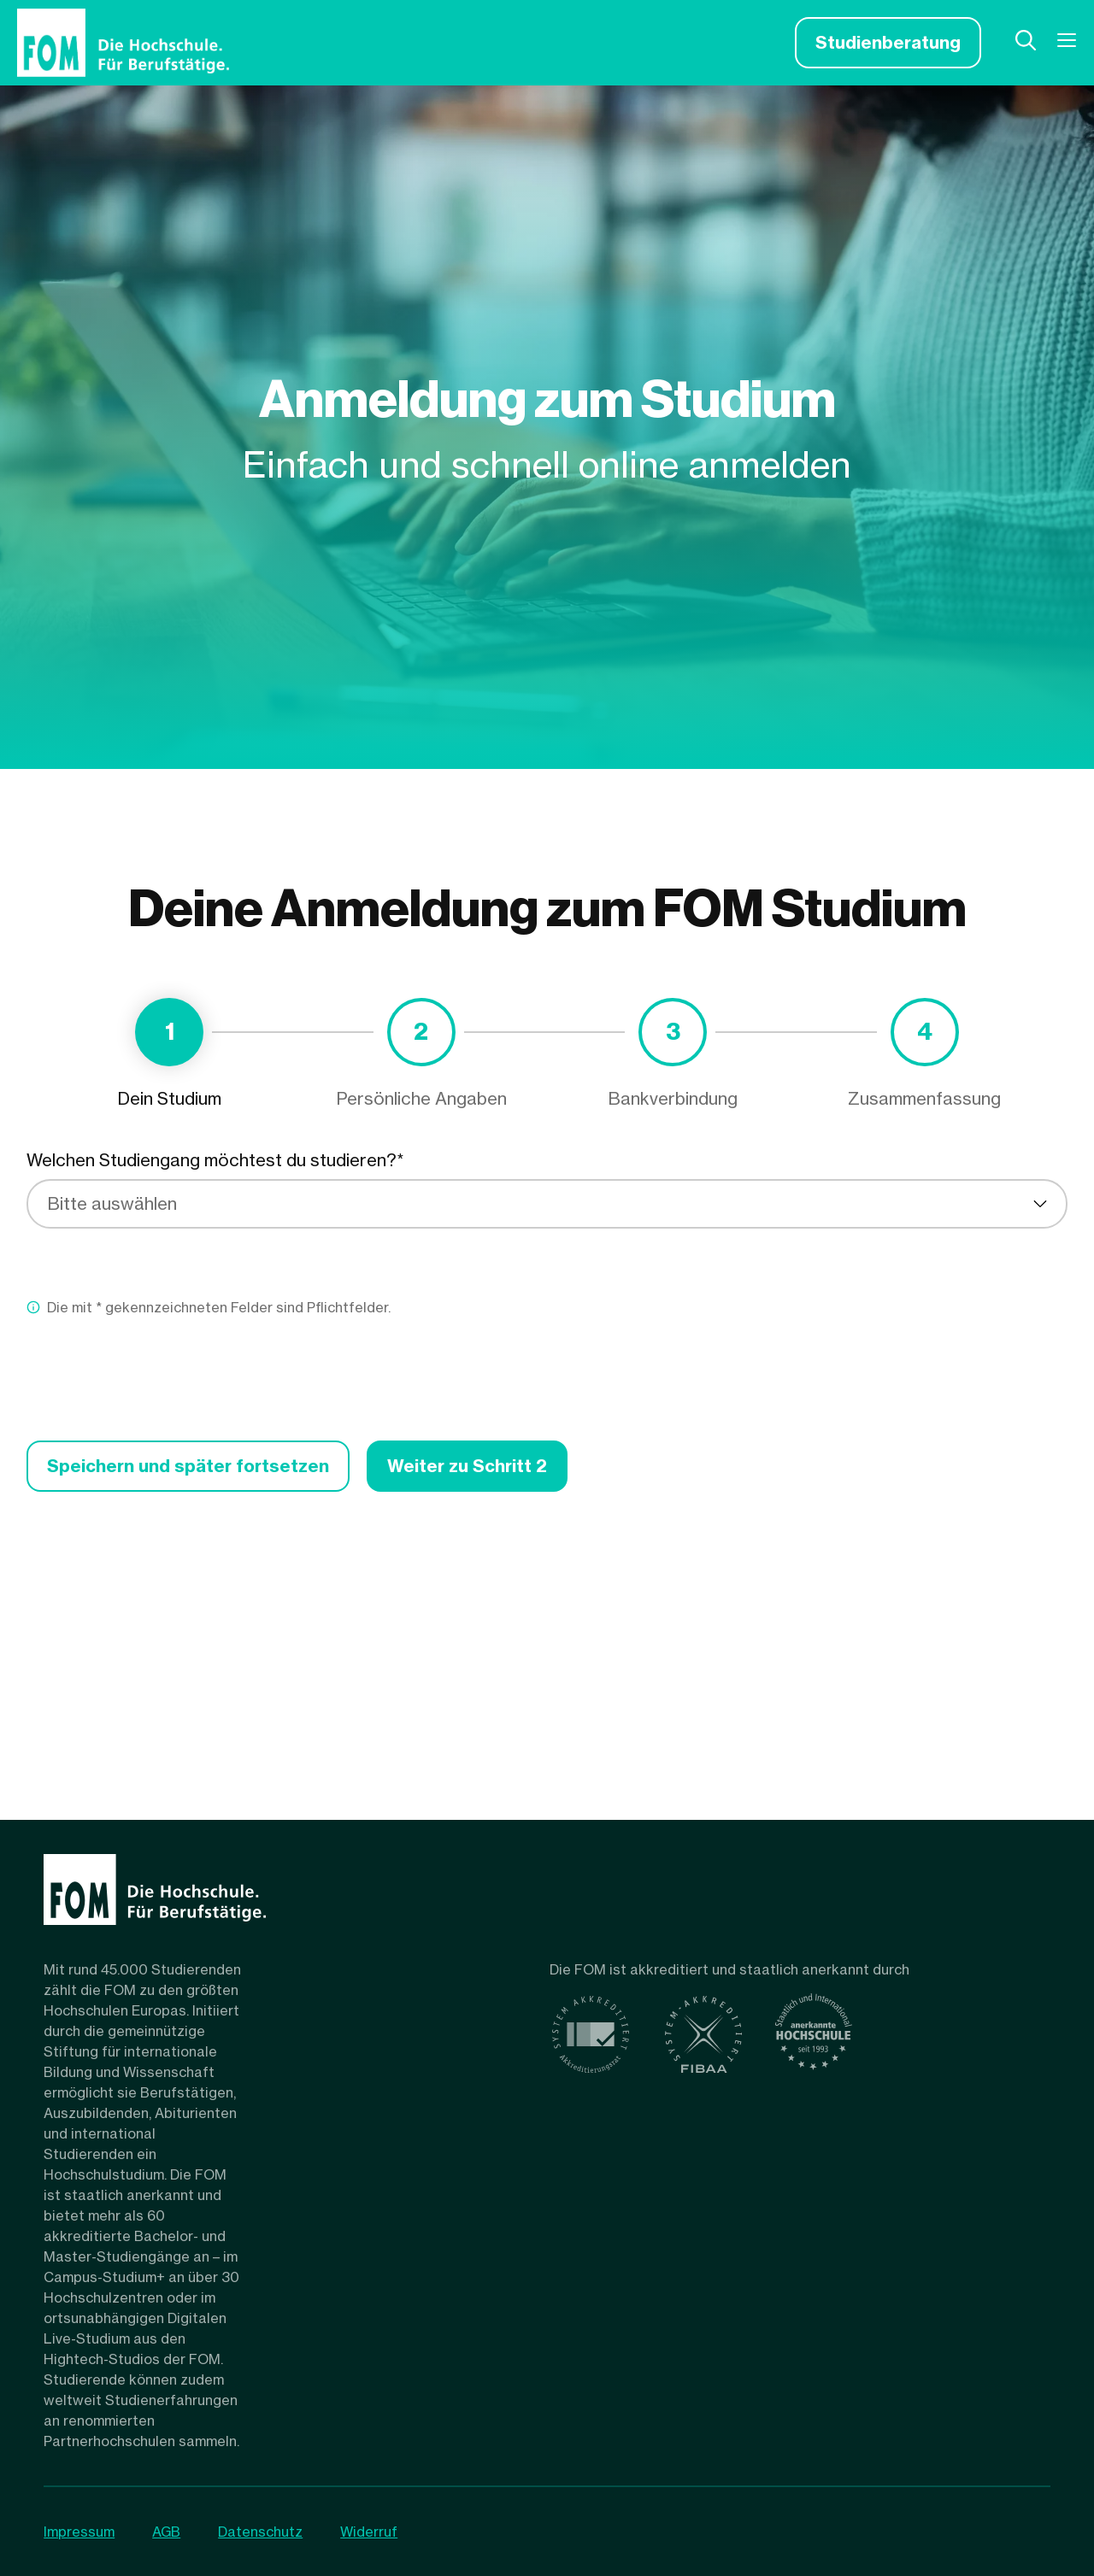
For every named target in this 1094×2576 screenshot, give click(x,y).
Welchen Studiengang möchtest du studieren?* (214, 1160)
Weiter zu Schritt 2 (467, 1465)
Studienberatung (888, 42)
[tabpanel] (547, 1320)
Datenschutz (260, 2531)
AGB (166, 2531)
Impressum (79, 2531)
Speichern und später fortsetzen (188, 1465)
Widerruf (368, 2531)
